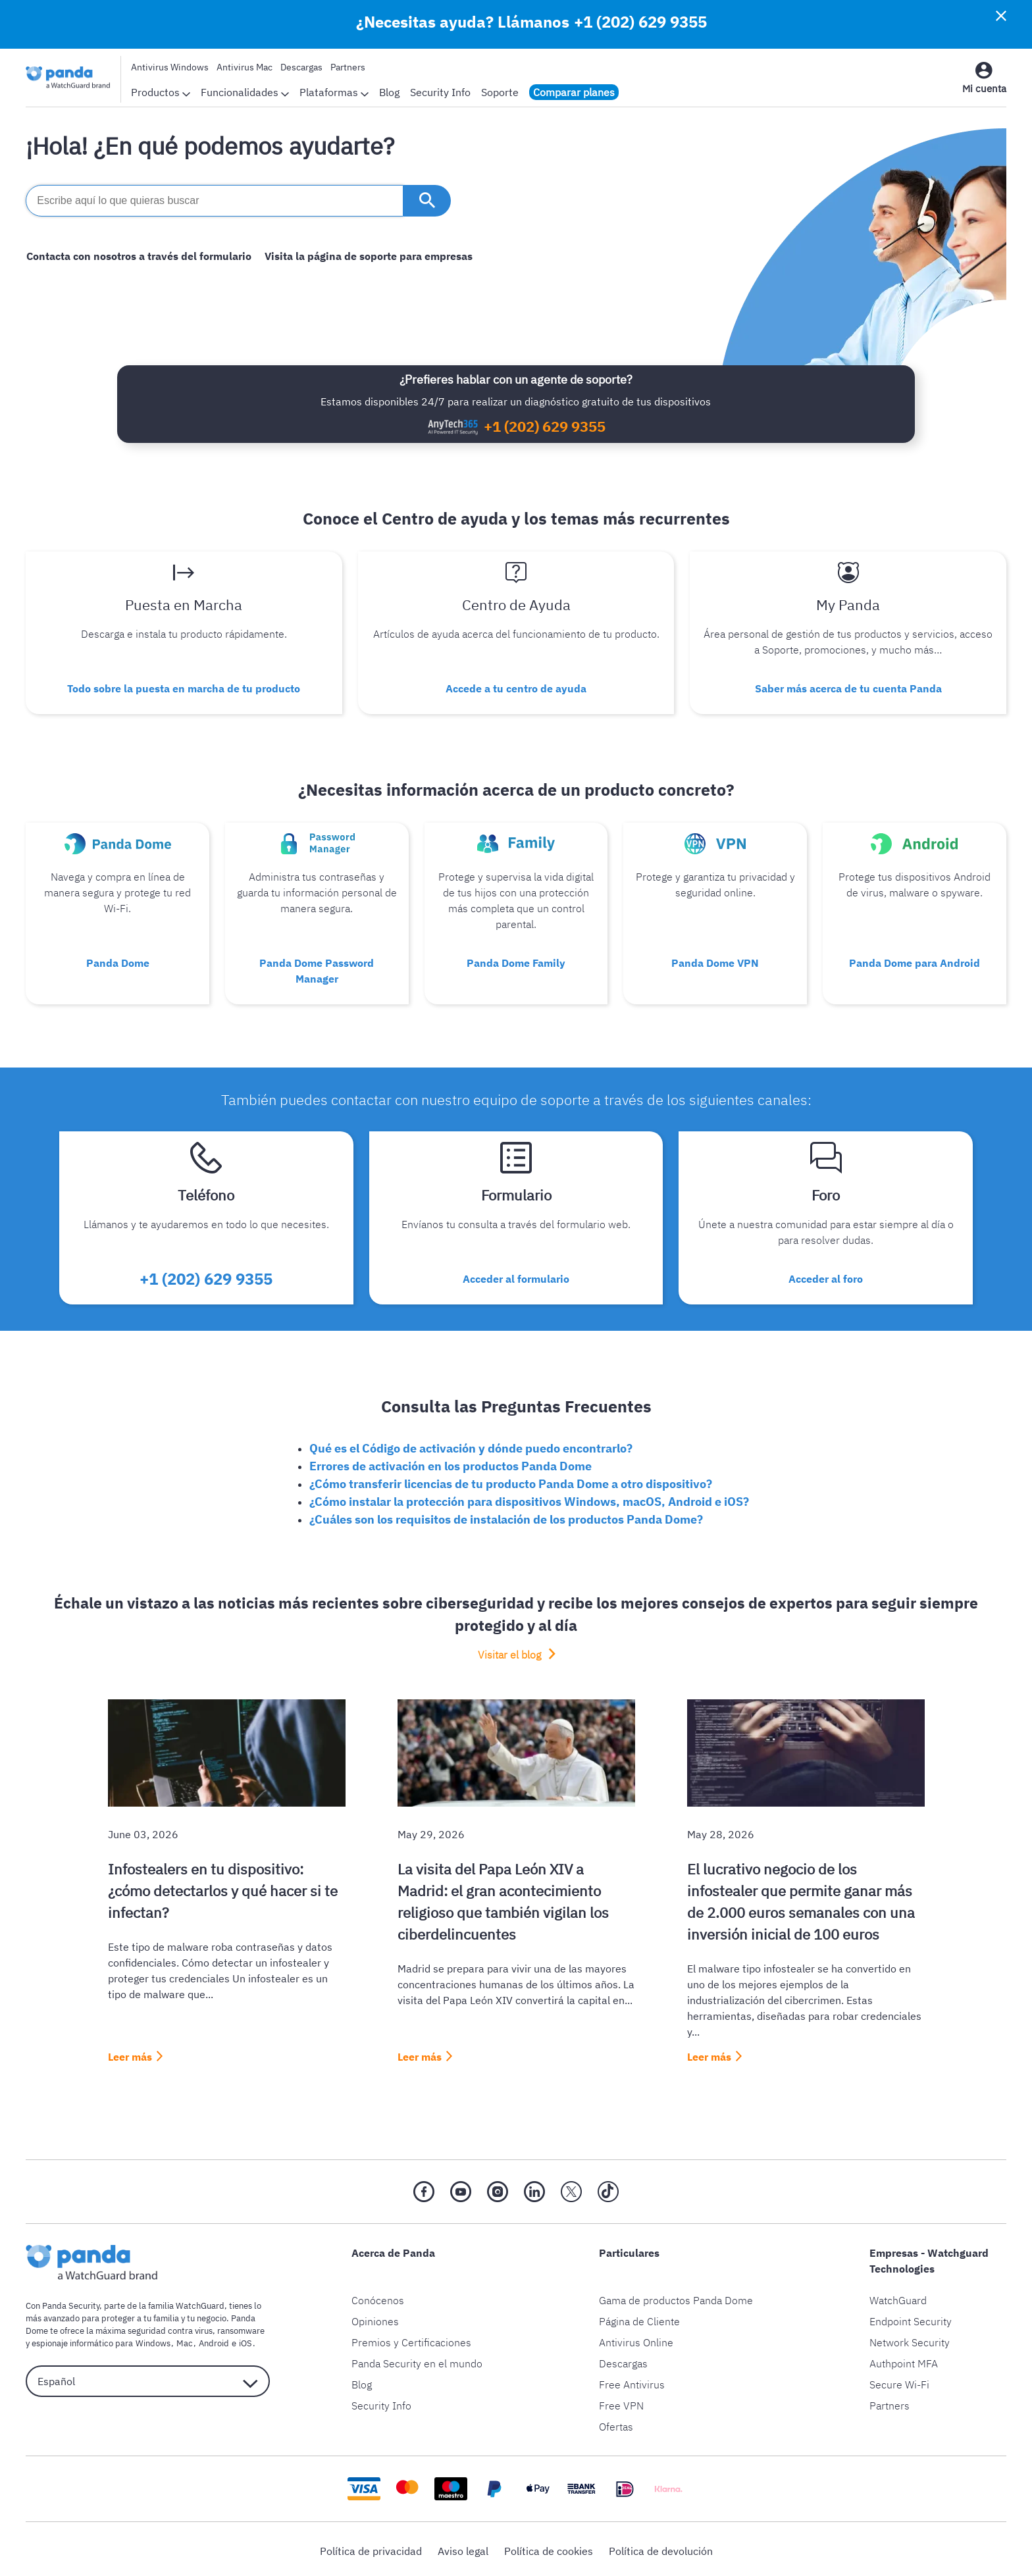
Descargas (301, 67)
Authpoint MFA (903, 2359)
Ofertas (616, 2422)
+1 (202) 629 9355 (640, 21)
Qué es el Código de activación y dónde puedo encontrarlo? (470, 1444)
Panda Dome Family (516, 960)
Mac (182, 2339)
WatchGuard (898, 2296)
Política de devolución (661, 2547)
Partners (347, 67)
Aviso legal (463, 2547)
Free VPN (621, 2401)
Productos (160, 92)
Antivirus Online (636, 2338)
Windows (152, 2339)
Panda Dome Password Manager (316, 968)
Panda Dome (117, 960)
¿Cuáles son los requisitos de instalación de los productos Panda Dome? (506, 1515)
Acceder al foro (825, 1275)
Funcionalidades (245, 92)
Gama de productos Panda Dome (676, 2296)
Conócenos (377, 2296)
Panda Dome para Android (914, 960)
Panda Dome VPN (715, 960)
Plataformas (334, 92)
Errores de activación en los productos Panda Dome (450, 1462)
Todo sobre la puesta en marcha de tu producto (183, 687)
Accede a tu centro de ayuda (516, 687)
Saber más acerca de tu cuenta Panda (848, 687)
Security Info (440, 92)
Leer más (130, 2052)
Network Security (909, 2338)
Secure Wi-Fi (899, 2380)
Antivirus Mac (244, 67)
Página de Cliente (639, 2317)
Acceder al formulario (516, 1275)
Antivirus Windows (170, 67)
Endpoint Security (910, 2317)
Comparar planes (574, 92)
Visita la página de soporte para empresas (367, 256)
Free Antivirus (632, 2380)
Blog (389, 92)
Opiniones (375, 2317)
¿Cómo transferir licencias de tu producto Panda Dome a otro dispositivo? (510, 1479)
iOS (240, 2339)
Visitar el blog (511, 1650)
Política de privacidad (371, 2547)
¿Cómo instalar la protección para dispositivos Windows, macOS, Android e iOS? (529, 1497)
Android (210, 2339)
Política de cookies (548, 2547)
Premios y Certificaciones (411, 2338)
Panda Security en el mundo (416, 2359)
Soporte (500, 92)
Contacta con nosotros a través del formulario (138, 256)
